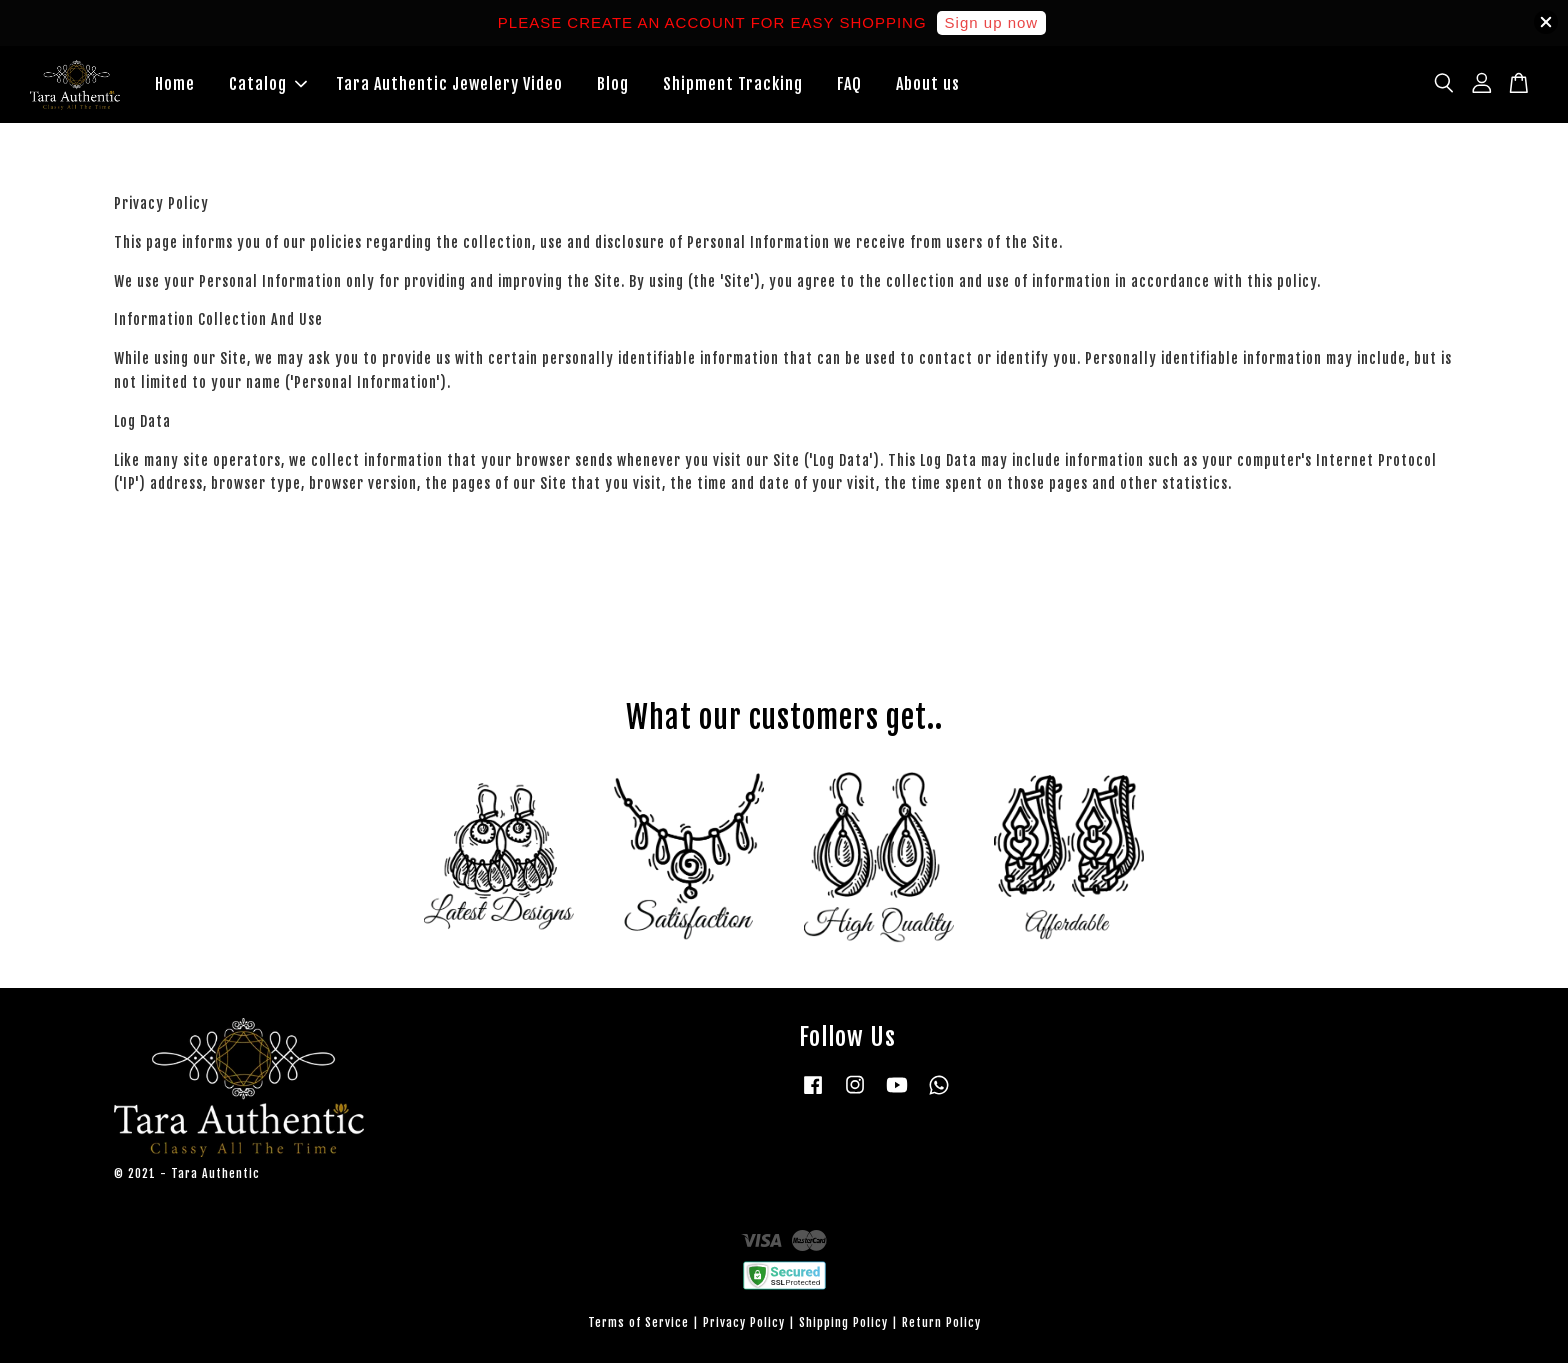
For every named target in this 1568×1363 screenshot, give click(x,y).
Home (175, 84)
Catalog (268, 84)
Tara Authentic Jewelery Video (449, 84)
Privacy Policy (744, 1322)
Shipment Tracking (733, 84)
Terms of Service (638, 1322)
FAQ (849, 84)
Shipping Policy (843, 1322)
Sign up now (992, 22)
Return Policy (941, 1322)
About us (928, 84)
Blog (613, 84)
